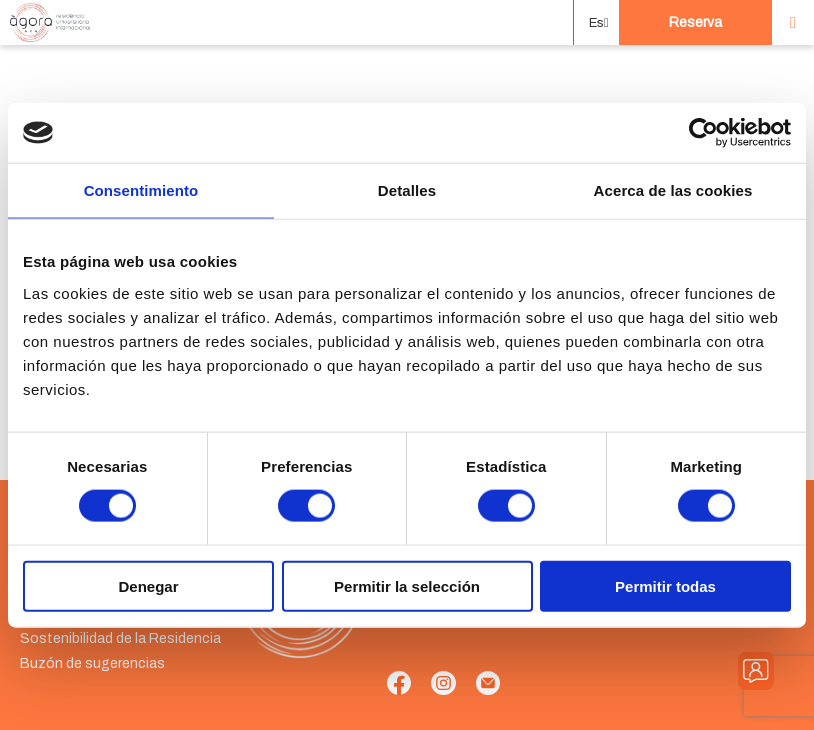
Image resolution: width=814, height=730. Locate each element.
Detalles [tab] (407, 190)
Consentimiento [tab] (141, 190)
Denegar (148, 585)
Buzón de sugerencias (92, 663)
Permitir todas (665, 585)
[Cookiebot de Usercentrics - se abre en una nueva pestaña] (703, 133)
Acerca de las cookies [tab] (673, 190)
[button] (596, 23)
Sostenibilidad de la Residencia (120, 638)
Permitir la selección (407, 585)
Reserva (695, 22)
